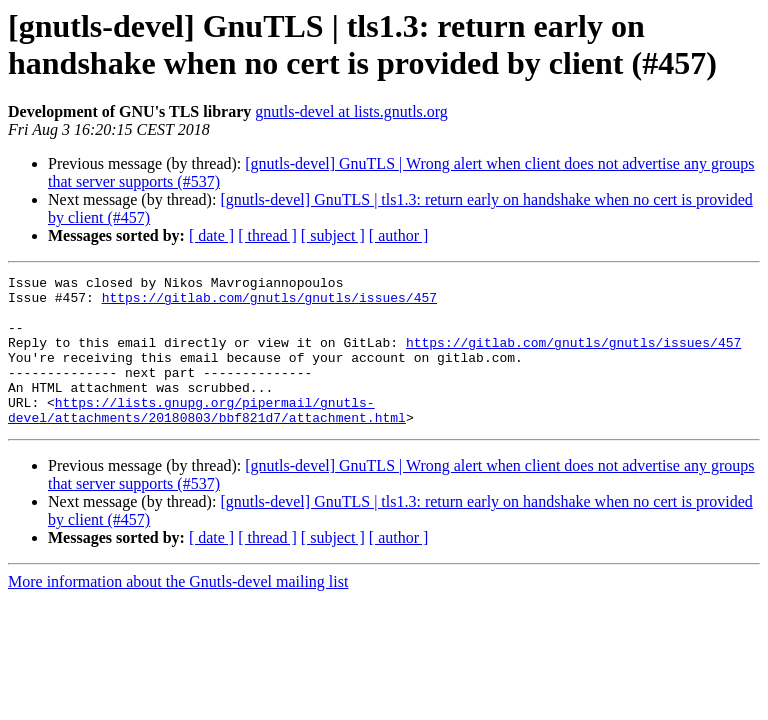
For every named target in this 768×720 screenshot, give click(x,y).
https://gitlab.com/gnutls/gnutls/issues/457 (269, 303)
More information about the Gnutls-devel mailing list (178, 611)
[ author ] (399, 235)
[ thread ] (267, 235)
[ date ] (211, 235)
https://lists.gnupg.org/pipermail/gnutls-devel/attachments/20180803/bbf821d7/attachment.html (207, 438)
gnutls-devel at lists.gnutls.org (351, 111)
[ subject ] (333, 235)
